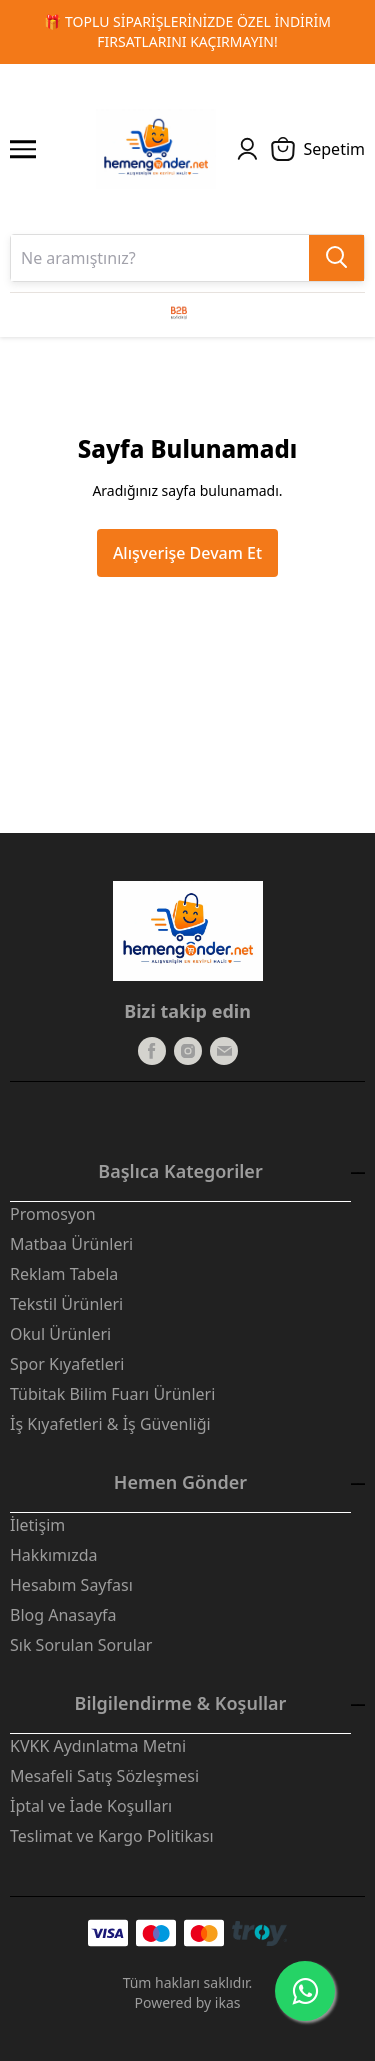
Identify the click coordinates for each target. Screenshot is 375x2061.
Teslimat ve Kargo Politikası (112, 1836)
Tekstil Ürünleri (66, 1304)
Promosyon (53, 1214)
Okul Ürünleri (60, 1334)
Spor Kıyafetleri (67, 1364)
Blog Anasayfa (63, 1615)
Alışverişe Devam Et (187, 553)
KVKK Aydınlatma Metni (98, 1746)
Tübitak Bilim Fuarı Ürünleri (112, 1394)
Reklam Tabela (64, 1274)
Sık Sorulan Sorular (81, 1645)
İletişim (37, 1525)
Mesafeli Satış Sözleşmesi (104, 1776)
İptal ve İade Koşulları (91, 1806)
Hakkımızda (53, 1555)
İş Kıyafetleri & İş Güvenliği (110, 1424)
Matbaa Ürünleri (71, 1244)
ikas (228, 2002)
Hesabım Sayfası (71, 1585)
